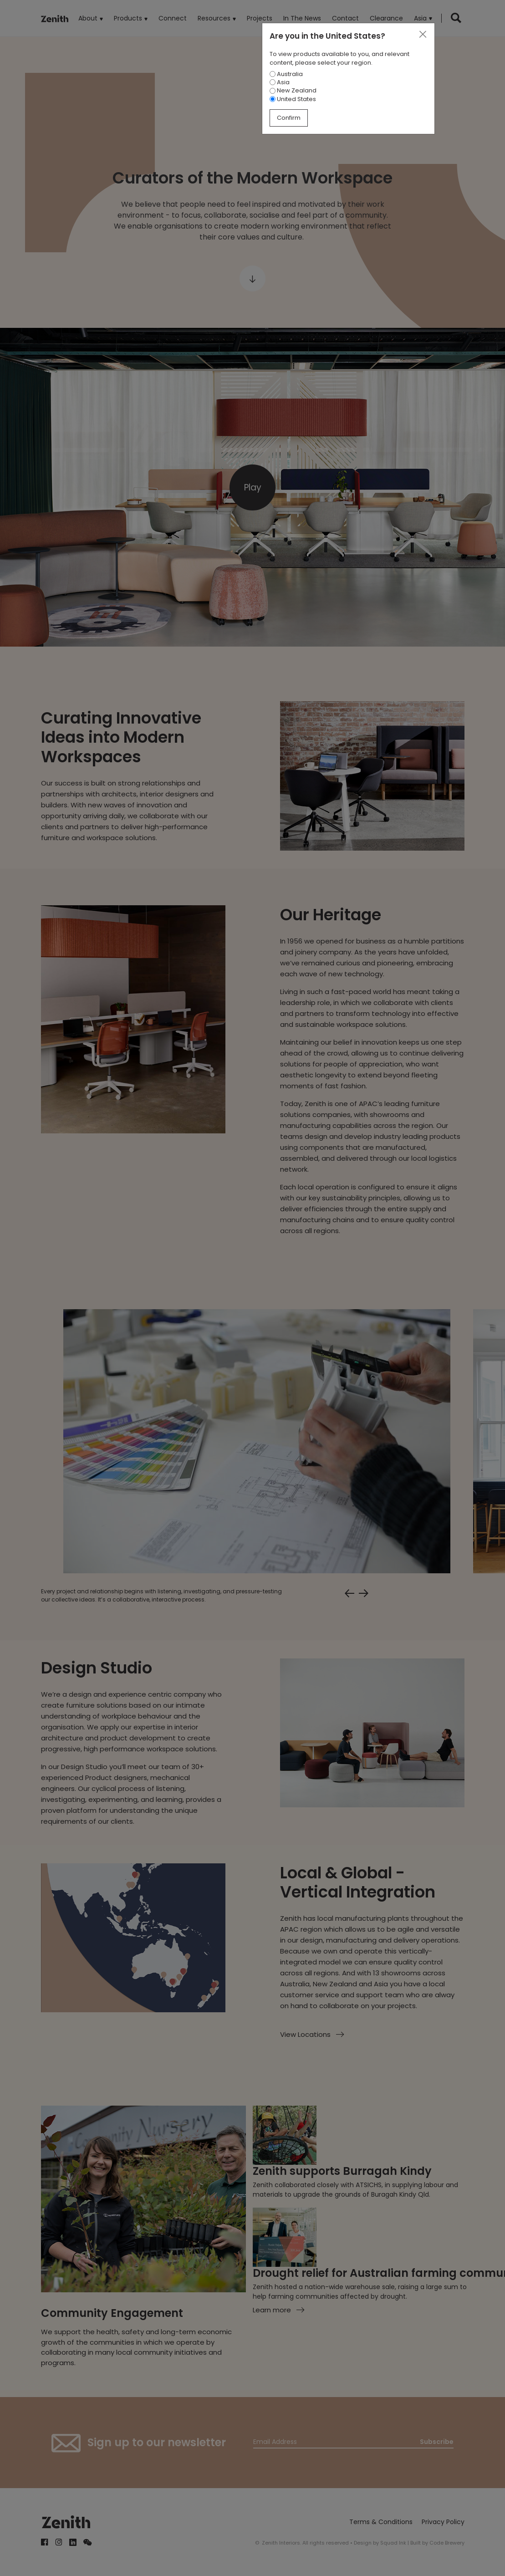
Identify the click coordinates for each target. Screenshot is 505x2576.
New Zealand (293, 90)
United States (293, 99)
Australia (286, 74)
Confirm (289, 117)
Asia (280, 82)
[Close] (422, 34)
